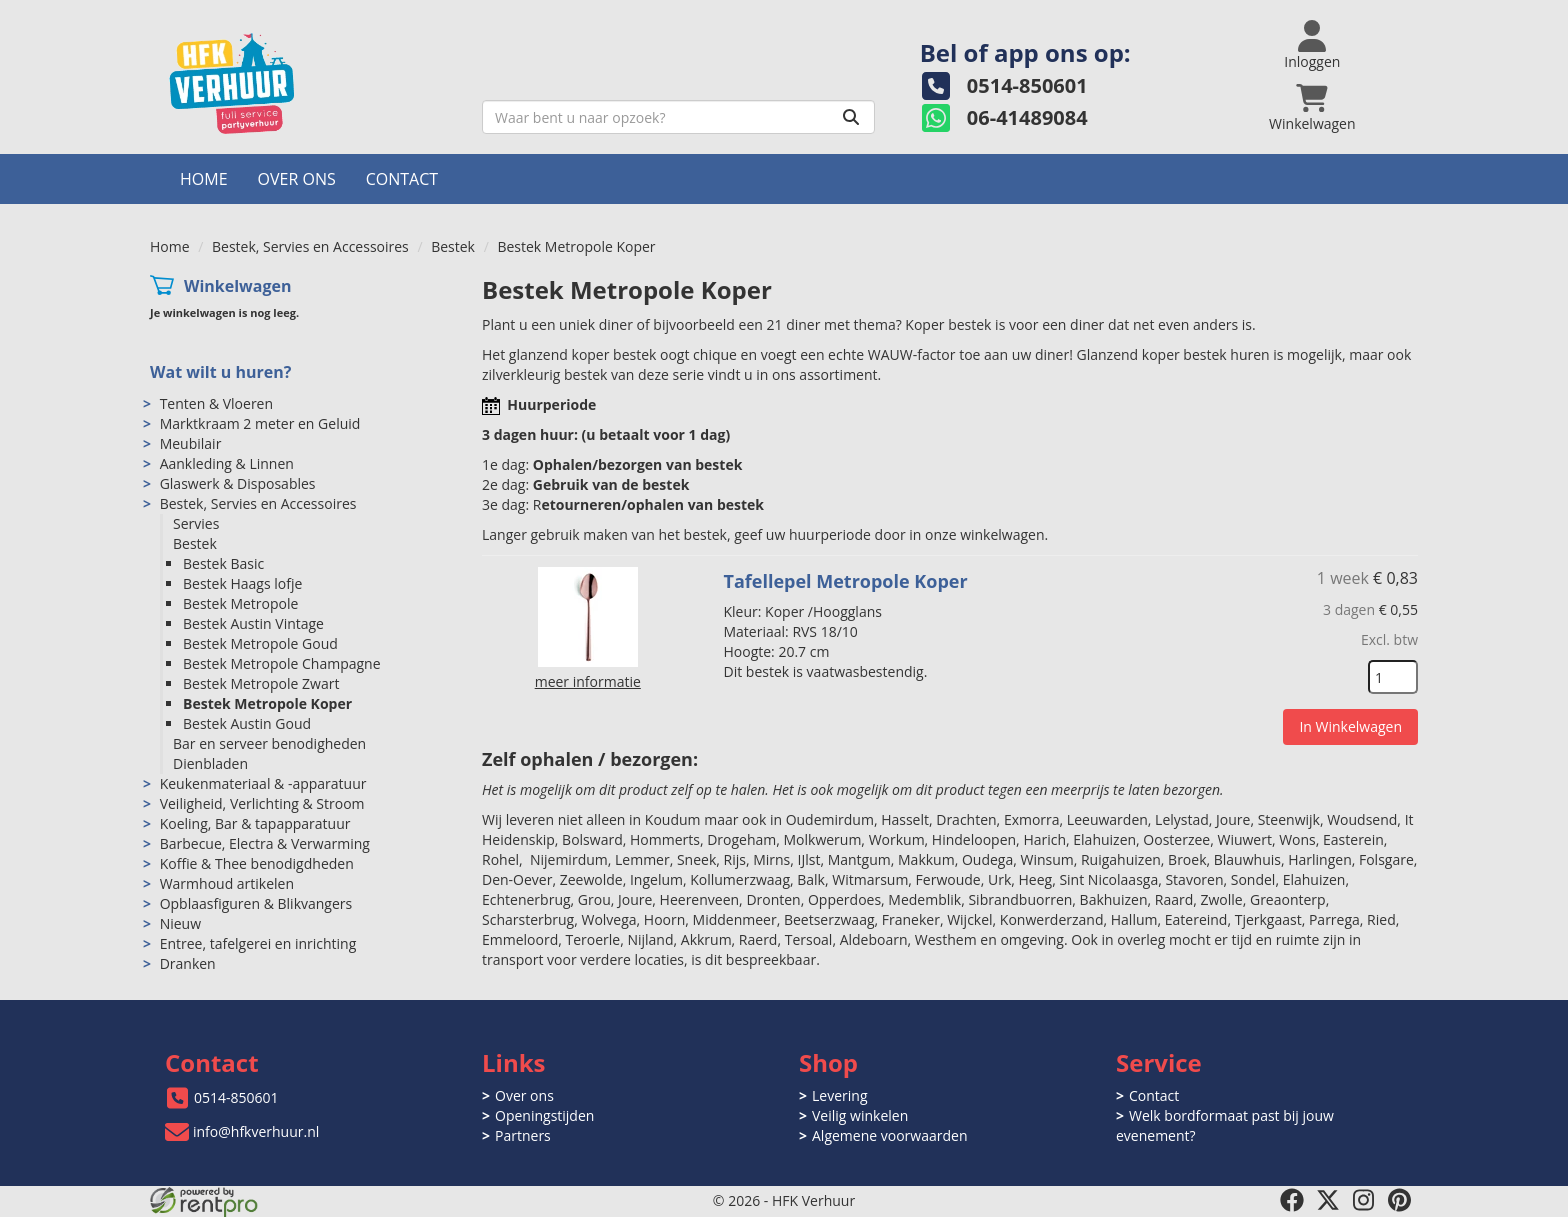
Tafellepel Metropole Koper (846, 581)
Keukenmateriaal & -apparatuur (263, 783)
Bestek (453, 246)
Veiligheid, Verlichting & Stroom (262, 803)
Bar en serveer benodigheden (269, 743)
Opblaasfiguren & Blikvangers (256, 903)
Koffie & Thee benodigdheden (257, 863)
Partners (523, 1135)
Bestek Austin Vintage (253, 623)
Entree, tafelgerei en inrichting (258, 943)
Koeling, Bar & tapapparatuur (255, 823)
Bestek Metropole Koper (267, 703)
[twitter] (1328, 1200)
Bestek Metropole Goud (260, 643)
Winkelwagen (238, 286)
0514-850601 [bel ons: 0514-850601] (236, 1097)
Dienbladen (210, 763)
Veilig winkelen (860, 1115)
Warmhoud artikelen (227, 883)
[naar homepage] (308, 83)
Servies (196, 523)
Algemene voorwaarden (889, 1135)
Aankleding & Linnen (227, 463)
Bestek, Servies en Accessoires (310, 246)
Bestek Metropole (240, 603)
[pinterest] (1400, 1200)
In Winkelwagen (1350, 726)
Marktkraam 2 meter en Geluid (260, 423)
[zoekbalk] (678, 117)
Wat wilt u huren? (220, 372)
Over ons (297, 179)
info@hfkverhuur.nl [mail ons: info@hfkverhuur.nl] (256, 1131)
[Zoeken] (851, 117)
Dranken (188, 963)
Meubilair (191, 443)
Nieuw (180, 923)
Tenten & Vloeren (216, 403)
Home (204, 179)
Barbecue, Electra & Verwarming (265, 843)
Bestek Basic (223, 563)
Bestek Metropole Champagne (282, 663)
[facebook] (1292, 1200)
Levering (839, 1095)
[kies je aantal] (1393, 677)
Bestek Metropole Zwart (261, 683)
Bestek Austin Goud (247, 723)
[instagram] (1364, 1200)
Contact (402, 179)
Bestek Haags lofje (242, 583)
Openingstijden (544, 1115)
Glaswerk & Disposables (238, 483)
